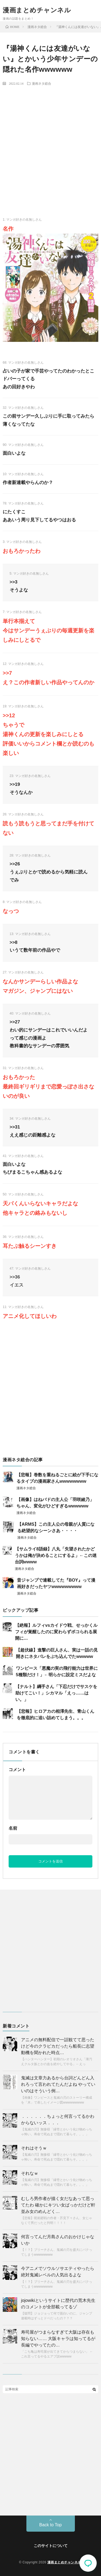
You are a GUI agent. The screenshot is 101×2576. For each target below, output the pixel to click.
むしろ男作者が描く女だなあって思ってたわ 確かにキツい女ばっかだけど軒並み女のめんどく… (58, 2205)
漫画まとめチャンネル (37, 10)
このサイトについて (51, 2545)
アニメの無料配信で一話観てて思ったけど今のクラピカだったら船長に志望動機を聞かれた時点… (57, 2046)
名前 (13, 1828)
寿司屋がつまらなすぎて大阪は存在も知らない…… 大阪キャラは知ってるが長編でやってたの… (58, 2338)
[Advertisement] (50, 142)
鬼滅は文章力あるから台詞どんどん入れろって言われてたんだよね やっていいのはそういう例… (58, 2084)
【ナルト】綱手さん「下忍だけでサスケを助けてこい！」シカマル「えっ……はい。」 (56, 1693)
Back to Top (50, 2525)
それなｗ (29, 2173)
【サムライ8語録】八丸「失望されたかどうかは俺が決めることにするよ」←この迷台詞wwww (56, 1555)
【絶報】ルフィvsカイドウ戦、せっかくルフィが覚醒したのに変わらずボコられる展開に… (56, 1631)
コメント (17, 1769)
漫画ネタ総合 (41, 83)
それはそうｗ (34, 2148)
